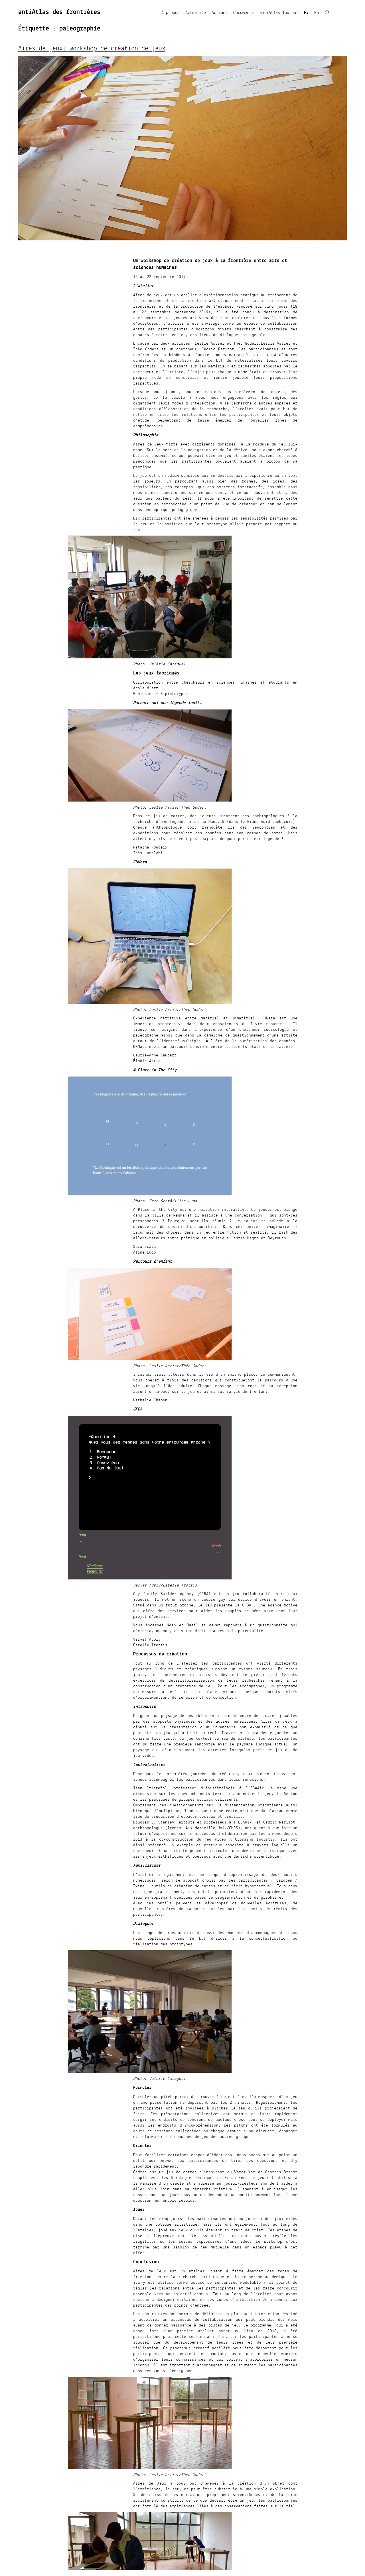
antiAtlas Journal (278, 13)
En (316, 13)
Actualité (195, 13)
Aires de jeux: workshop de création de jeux (91, 49)
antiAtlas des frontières (59, 12)
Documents (243, 13)
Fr (306, 13)
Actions (220, 13)
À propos (170, 13)
